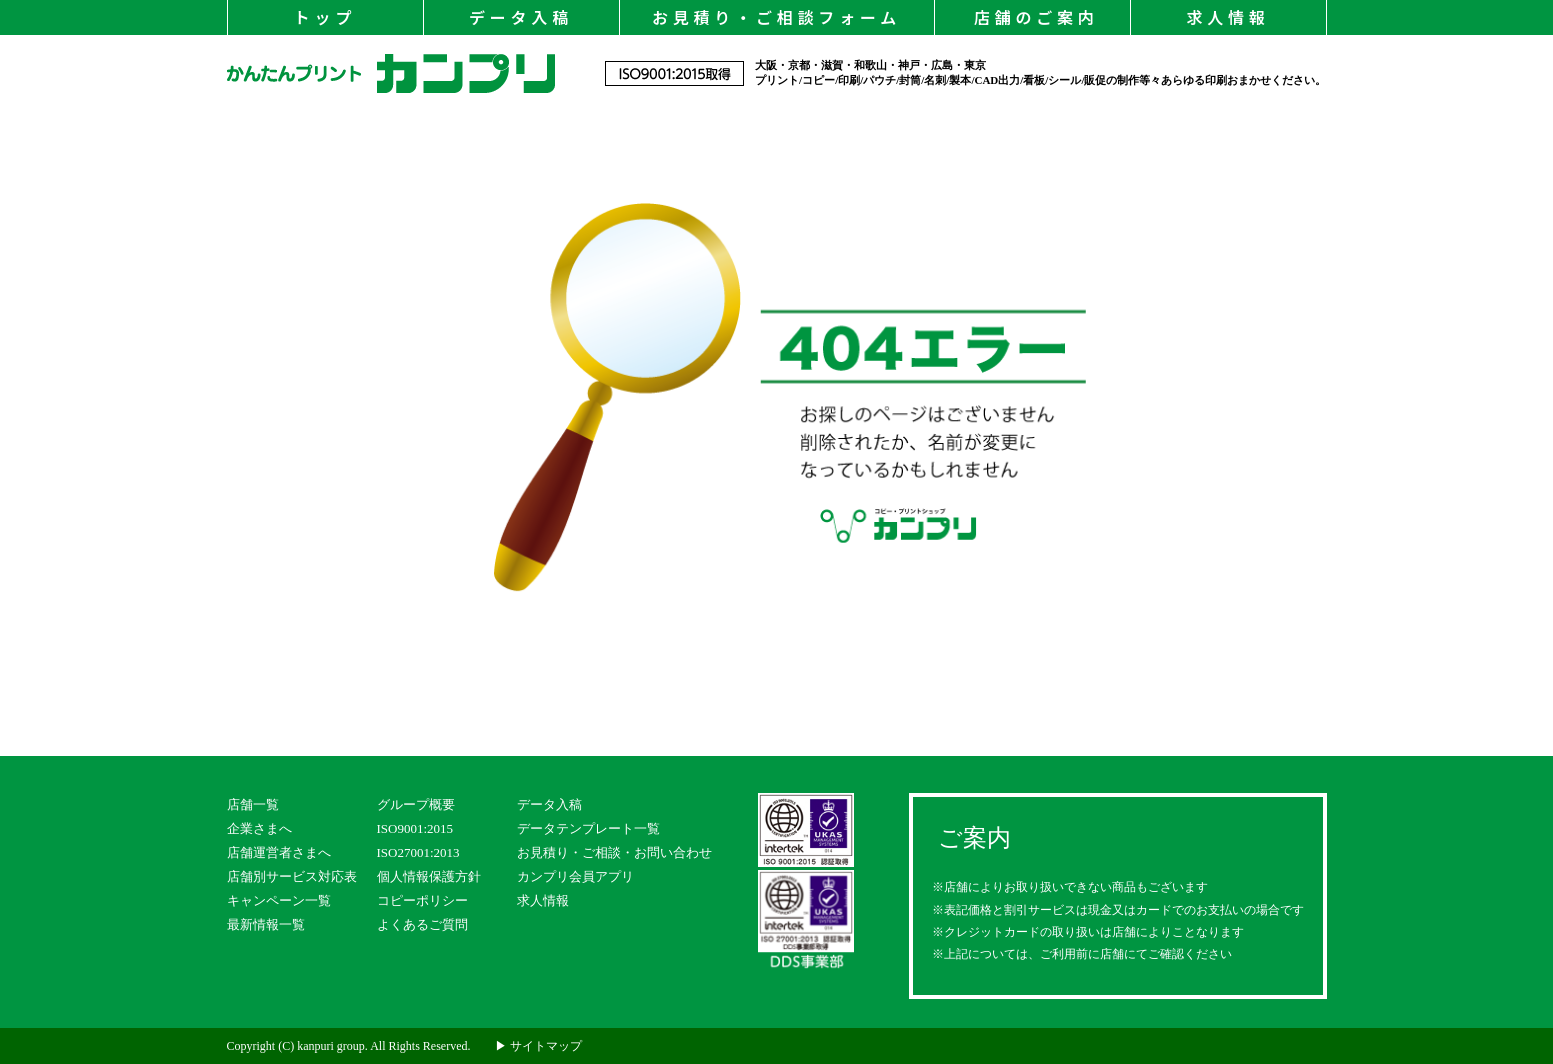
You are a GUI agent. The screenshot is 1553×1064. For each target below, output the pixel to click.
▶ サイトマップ (538, 1046)
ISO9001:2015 (415, 828)
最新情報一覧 (266, 924)
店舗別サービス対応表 (292, 876)
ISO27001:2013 (418, 852)
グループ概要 (416, 804)
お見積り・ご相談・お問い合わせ (614, 852)
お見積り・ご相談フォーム (776, 17)
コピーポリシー (422, 900)
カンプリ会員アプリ (575, 876)
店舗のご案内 (1031, 17)
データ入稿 (521, 17)
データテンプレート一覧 (588, 828)
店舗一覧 (253, 804)
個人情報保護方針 (429, 876)
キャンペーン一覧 (279, 900)
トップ (325, 17)
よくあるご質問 (422, 924)
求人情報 (1227, 17)
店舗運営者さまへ (279, 852)
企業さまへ (259, 828)
